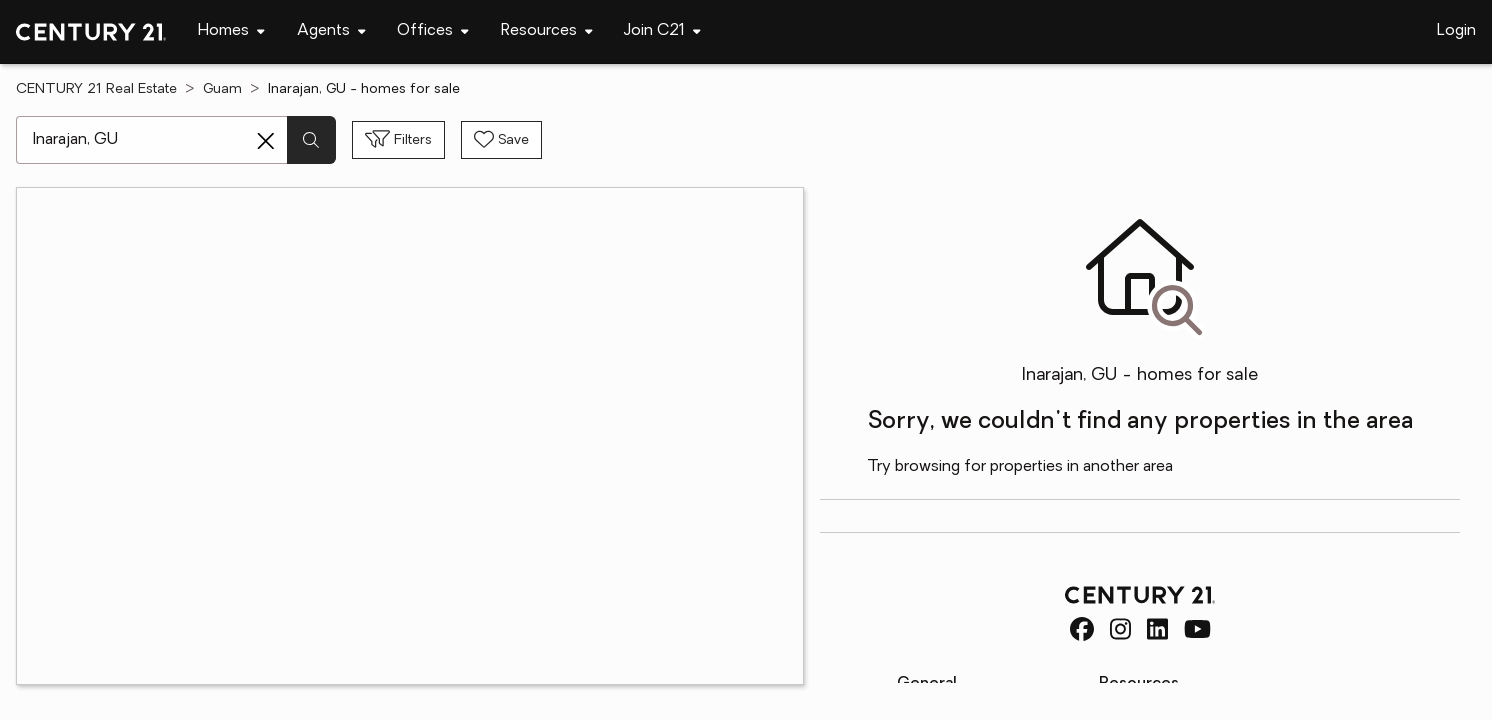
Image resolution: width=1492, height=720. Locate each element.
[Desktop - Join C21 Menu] (662, 31)
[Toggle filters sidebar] (398, 140)
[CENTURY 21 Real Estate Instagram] (1120, 629)
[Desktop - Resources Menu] (547, 31)
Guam (222, 89)
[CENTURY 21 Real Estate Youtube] (1197, 629)
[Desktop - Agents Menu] (331, 31)
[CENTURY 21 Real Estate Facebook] (1082, 629)
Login (1456, 31)
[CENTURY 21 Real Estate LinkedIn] (1157, 629)
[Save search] (501, 140)
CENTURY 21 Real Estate (96, 89)
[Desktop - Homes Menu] (231, 31)
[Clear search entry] (266, 141)
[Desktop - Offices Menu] (433, 31)
